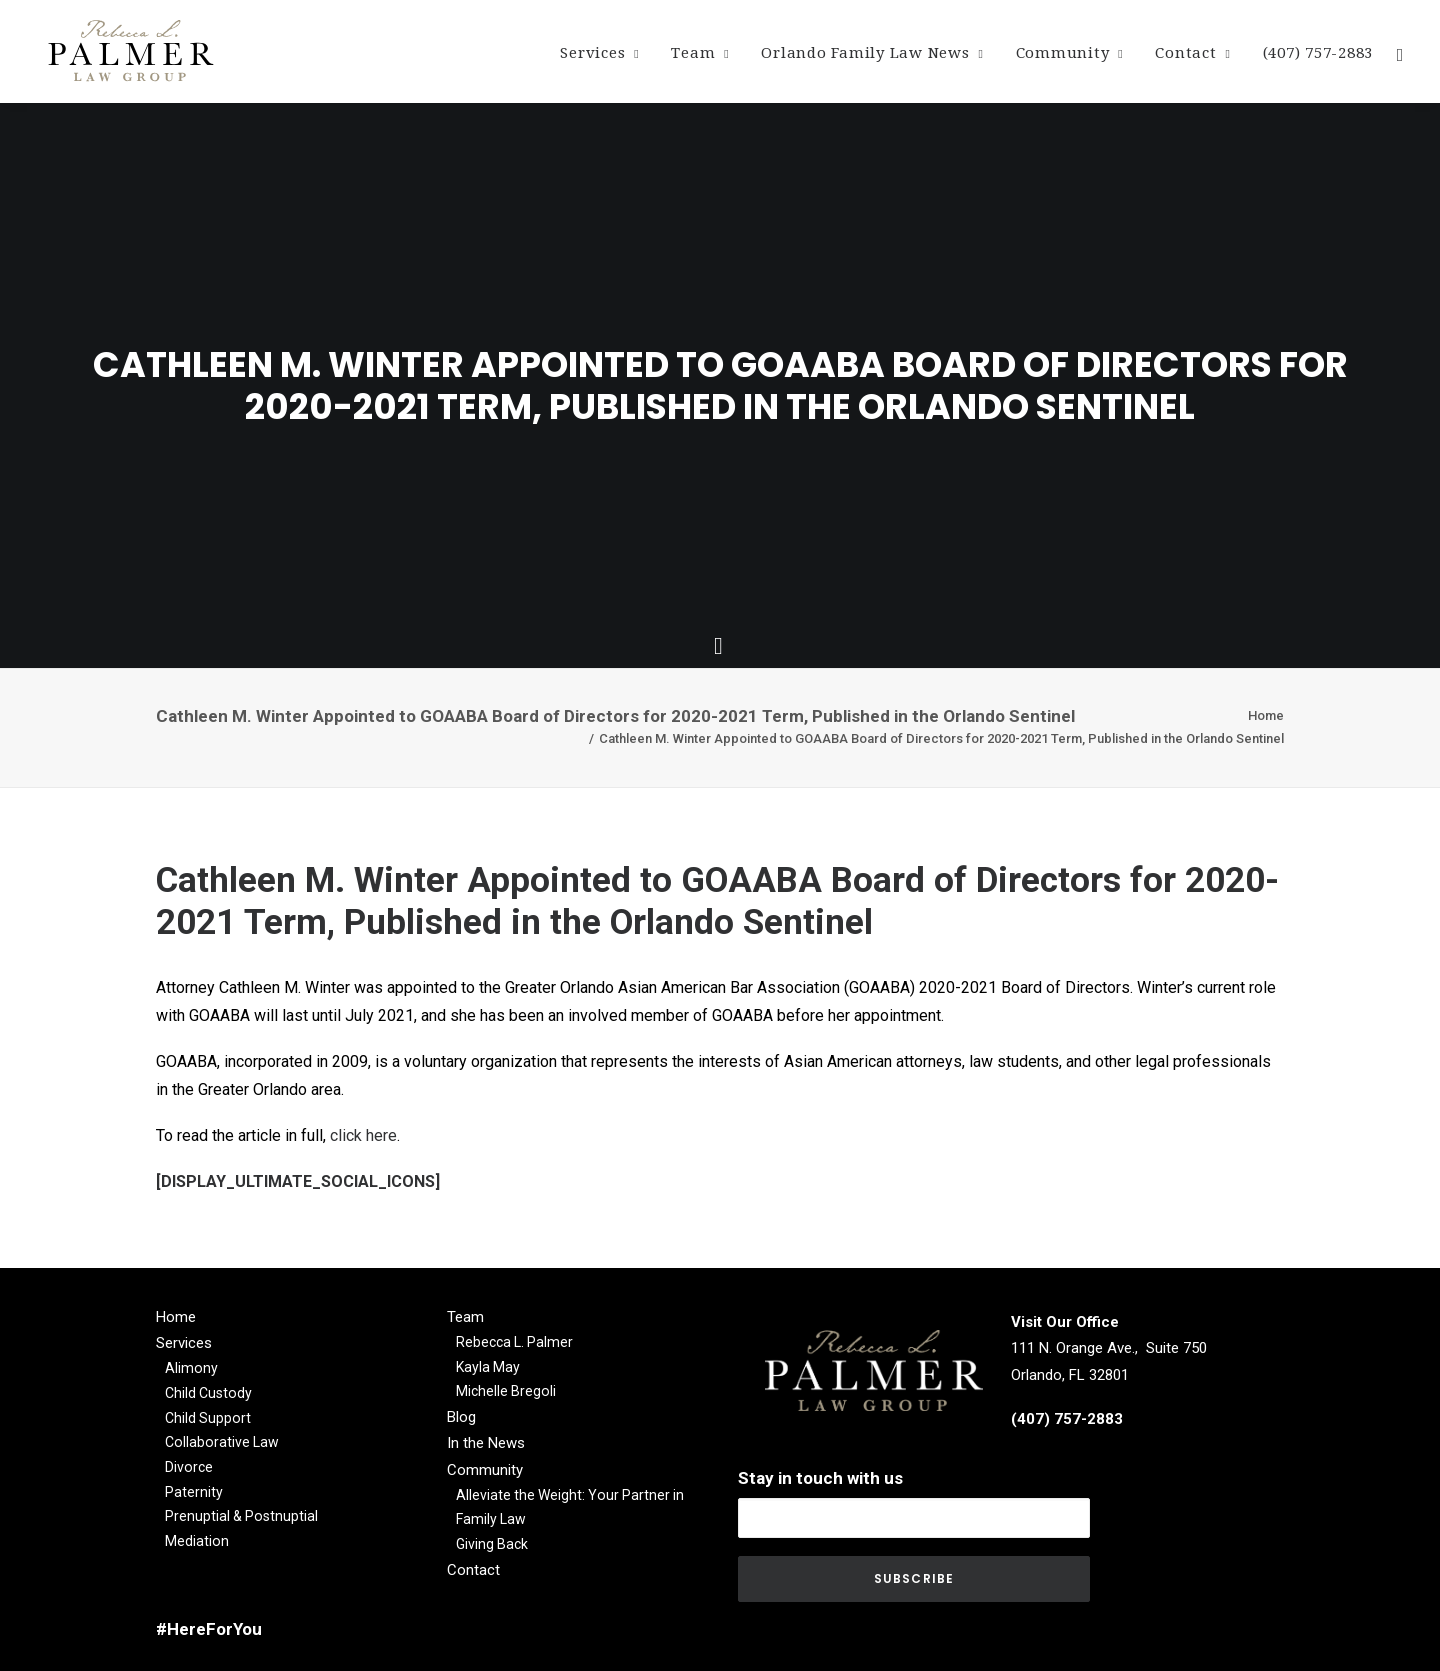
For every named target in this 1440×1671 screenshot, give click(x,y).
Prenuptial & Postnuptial (241, 1516)
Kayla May (488, 1367)
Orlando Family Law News (872, 53)
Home (1266, 715)
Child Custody (208, 1393)
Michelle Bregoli (506, 1391)
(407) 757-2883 (1318, 53)
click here (363, 1135)
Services (599, 53)
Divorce (189, 1467)
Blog (461, 1417)
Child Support (208, 1418)
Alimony (191, 1368)
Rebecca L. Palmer (514, 1342)
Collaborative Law (222, 1442)
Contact (1192, 53)
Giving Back (492, 1544)
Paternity (194, 1492)
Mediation (197, 1541)
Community (1070, 53)
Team (700, 53)
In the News (486, 1443)
